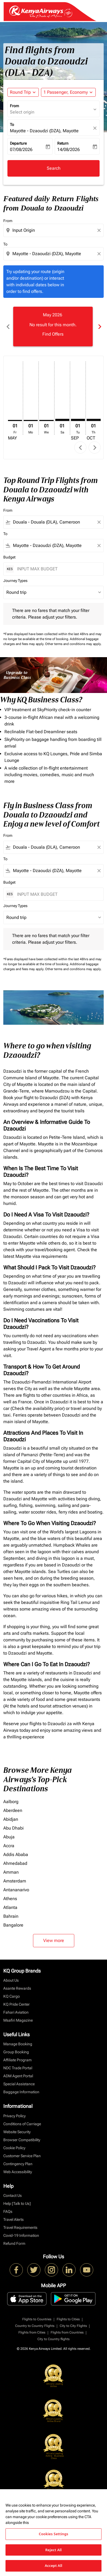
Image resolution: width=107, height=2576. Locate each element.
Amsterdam (14, 1881)
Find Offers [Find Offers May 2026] (53, 334)
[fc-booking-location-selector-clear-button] (95, 128)
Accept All (53, 2565)
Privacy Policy (14, 2116)
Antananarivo (16, 1889)
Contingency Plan (17, 2164)
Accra (8, 1845)
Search (54, 168)
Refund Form (14, 2243)
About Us (11, 1980)
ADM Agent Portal (18, 2076)
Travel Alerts (13, 2219)
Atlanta (10, 1907)
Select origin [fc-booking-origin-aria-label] (22, 112)
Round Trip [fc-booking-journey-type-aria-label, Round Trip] (20, 92)
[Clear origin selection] (99, 230)
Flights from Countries (67, 2332)
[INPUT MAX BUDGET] (57, 568)
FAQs (7, 2211)
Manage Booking (17, 2044)
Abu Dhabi (13, 1828)
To (12, 124)
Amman (11, 1872)
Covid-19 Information (21, 2235)
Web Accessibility (17, 2172)
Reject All (53, 2549)
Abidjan (10, 1819)
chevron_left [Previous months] (7, 326)
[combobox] (54, 230)
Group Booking (16, 2052)
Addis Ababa (15, 1854)
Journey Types (15, 580)
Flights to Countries (36, 2319)
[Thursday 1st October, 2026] (94, 420)
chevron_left (80, 447)
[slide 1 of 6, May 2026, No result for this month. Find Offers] (53, 326)
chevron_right (95, 447)
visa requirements (49, 1256)
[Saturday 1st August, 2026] (62, 420)
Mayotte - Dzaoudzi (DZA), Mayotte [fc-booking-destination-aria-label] (44, 130)
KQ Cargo (11, 1996)
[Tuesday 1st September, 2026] (78, 420)
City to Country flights (53, 2339)
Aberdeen (12, 1810)
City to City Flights (73, 2326)
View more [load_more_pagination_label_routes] (53, 1940)
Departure (18, 143)
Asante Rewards (17, 1988)
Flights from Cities (31, 2332)
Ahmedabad (15, 1863)
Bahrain (10, 1916)
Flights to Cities (68, 2319)
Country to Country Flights (34, 2326)
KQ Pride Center (16, 2004)
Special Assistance (19, 2084)
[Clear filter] (98, 522)
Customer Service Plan (22, 2156)
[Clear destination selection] (99, 253)
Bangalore (13, 1925)
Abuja (9, 1836)
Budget (9, 557)
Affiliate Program (17, 2060)
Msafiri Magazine (18, 2020)
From (14, 106)
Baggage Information (21, 2092)
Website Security (17, 2132)
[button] (68, 92)
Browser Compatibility (21, 2140)
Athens (10, 1898)
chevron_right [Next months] (99, 326)
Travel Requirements (20, 2227)
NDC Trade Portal (17, 2068)
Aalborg (10, 1801)
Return (62, 143)
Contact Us (12, 2195)
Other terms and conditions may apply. (73, 644)
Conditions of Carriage (22, 2124)
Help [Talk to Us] (17, 2203)
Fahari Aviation (16, 2012)
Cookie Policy (14, 2148)
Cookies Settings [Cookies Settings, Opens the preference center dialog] (53, 2533)
